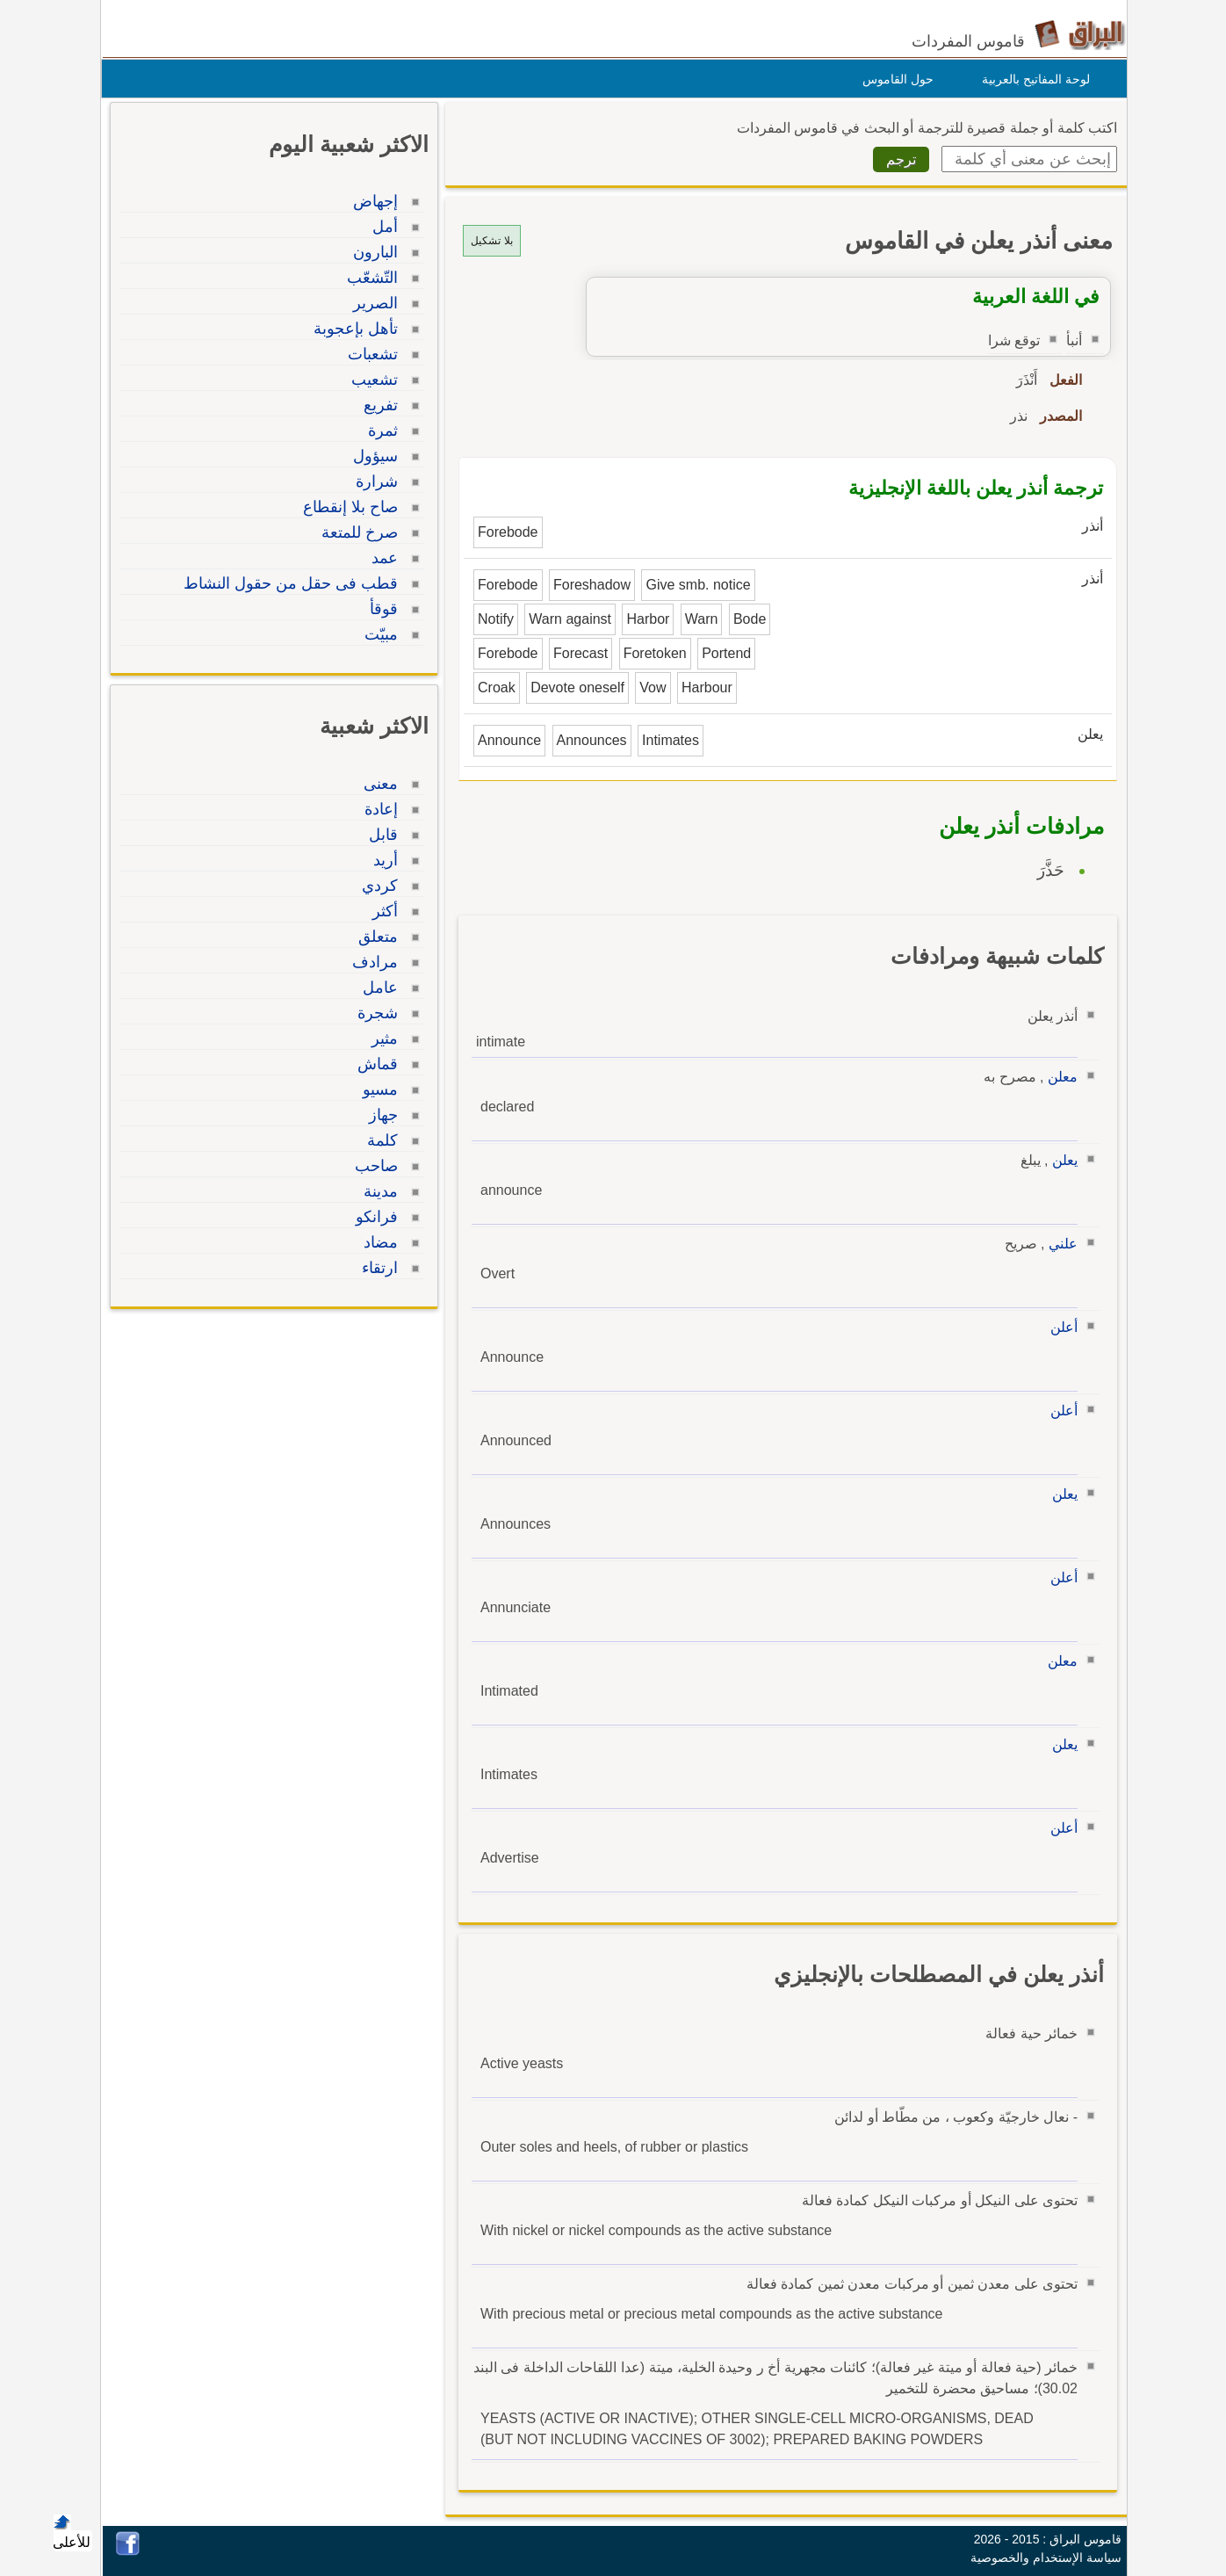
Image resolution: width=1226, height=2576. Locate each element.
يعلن (1060, 1160)
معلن (1058, 1076)
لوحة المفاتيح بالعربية (1031, 79)
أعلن (1059, 1327)
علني (1058, 1243)
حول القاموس (893, 79)
